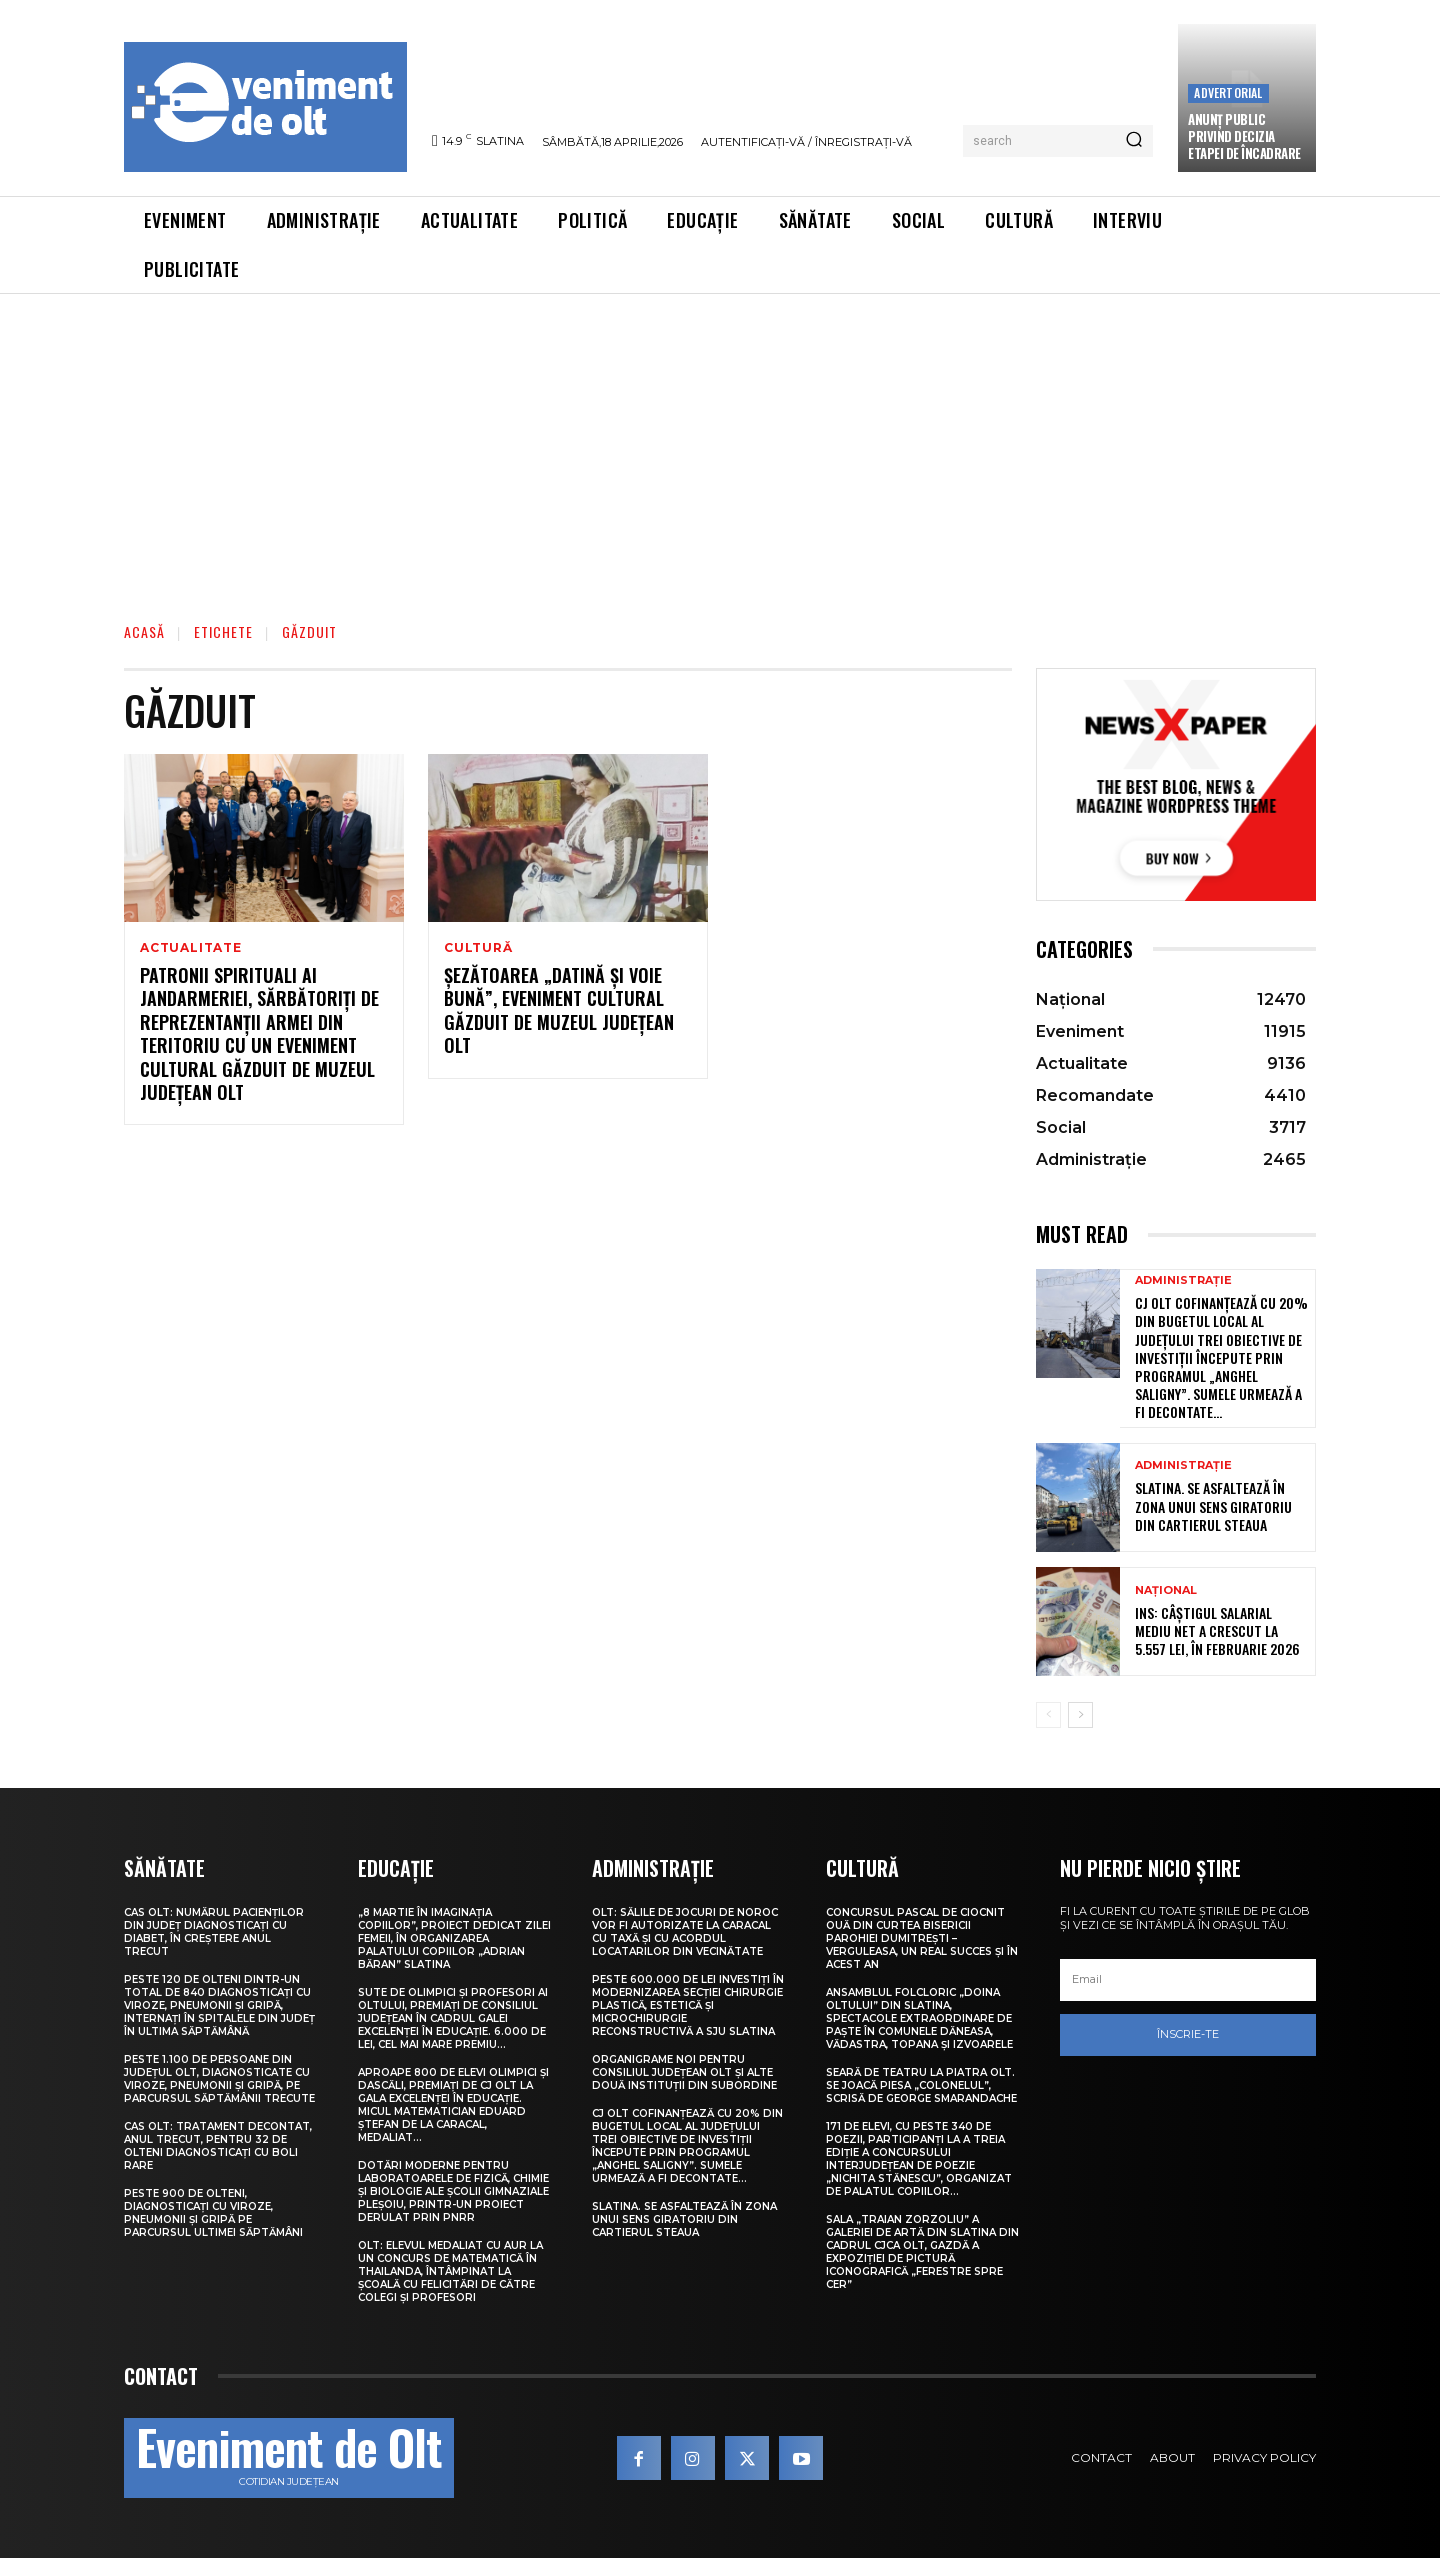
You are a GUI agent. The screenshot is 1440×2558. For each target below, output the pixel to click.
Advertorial (1228, 92)
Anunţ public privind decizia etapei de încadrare (1244, 136)
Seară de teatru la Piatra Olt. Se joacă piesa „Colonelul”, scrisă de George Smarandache (921, 2085)
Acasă (144, 631)
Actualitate (191, 948)
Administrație (1183, 1280)
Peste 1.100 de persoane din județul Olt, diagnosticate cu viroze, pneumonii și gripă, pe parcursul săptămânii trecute (219, 2079)
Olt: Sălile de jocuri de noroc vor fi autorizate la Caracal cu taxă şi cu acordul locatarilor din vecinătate (685, 1932)
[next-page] (1080, 1715)
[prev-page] (1048, 1715)
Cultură (478, 948)
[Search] (1134, 141)
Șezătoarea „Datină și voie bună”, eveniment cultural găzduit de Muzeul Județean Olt (559, 1010)
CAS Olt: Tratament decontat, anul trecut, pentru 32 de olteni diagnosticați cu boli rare (218, 2146)
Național (1166, 1590)
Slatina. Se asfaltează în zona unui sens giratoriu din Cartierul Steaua (1213, 1505)
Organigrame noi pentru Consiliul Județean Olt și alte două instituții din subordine (684, 2072)
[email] (1188, 1980)
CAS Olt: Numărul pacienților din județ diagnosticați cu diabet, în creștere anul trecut (214, 1932)
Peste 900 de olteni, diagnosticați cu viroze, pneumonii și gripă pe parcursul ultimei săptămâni (213, 2213)
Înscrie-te (1188, 2034)
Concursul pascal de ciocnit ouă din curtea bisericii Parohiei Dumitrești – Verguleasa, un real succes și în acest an (922, 1938)
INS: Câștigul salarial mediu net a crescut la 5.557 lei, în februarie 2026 (1217, 1630)
